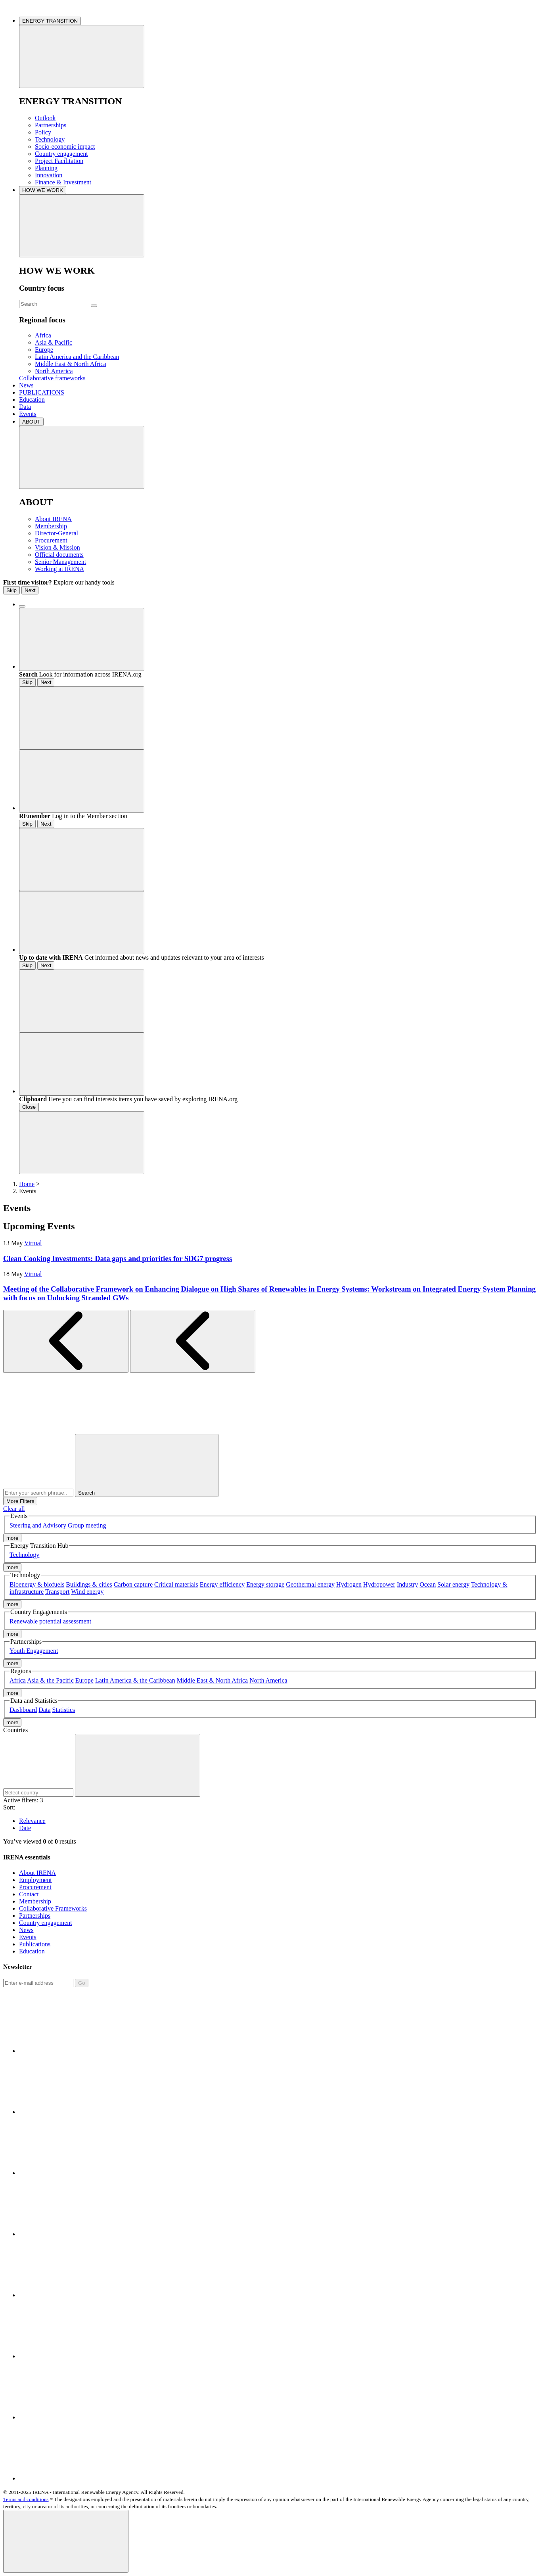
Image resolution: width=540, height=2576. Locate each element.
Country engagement (61, 153)
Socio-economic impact (65, 146)
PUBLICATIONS (41, 392)
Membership (51, 526)
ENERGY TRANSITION (50, 21)
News (26, 385)
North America (54, 371)
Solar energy (453, 1584)
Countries (15, 1730)
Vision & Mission (57, 547)
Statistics (63, 1709)
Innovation (48, 175)
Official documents (59, 554)
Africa (43, 335)
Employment (35, 1879)
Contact (29, 1894)
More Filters (20, 1501)
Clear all (14, 1508)
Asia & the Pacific (50, 1680)
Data (25, 406)
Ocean (427, 1584)
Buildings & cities (89, 1584)
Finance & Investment (63, 182)
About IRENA (53, 519)
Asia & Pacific (53, 342)
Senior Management (60, 561)
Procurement (51, 540)
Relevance (32, 1820)
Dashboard (23, 1709)
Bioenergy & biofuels (37, 1584)
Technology (50, 139)
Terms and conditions (26, 2499)
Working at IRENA (59, 568)
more (12, 1538)
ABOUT (31, 422)
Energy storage (265, 1584)
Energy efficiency (222, 1584)
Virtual (33, 1243)
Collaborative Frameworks (53, 1908)
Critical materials (176, 1584)
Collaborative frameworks (52, 378)
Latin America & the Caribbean (135, 1680)
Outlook (45, 118)
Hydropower (379, 1584)
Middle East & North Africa (70, 363)
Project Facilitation (59, 160)
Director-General (56, 533)
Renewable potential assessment (50, 1621)
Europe (44, 349)
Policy (43, 132)
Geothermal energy (310, 1584)
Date (25, 1828)
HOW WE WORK (42, 190)
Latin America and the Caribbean (77, 356)
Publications (34, 1944)
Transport (57, 1591)
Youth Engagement (34, 1650)
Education (32, 399)
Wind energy (87, 1591)
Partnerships (50, 125)
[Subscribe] (38, 1983)
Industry (407, 1584)
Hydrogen (349, 1584)
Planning (46, 168)
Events (27, 413)
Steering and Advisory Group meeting (58, 1525)
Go (81, 1983)
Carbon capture (133, 1584)
